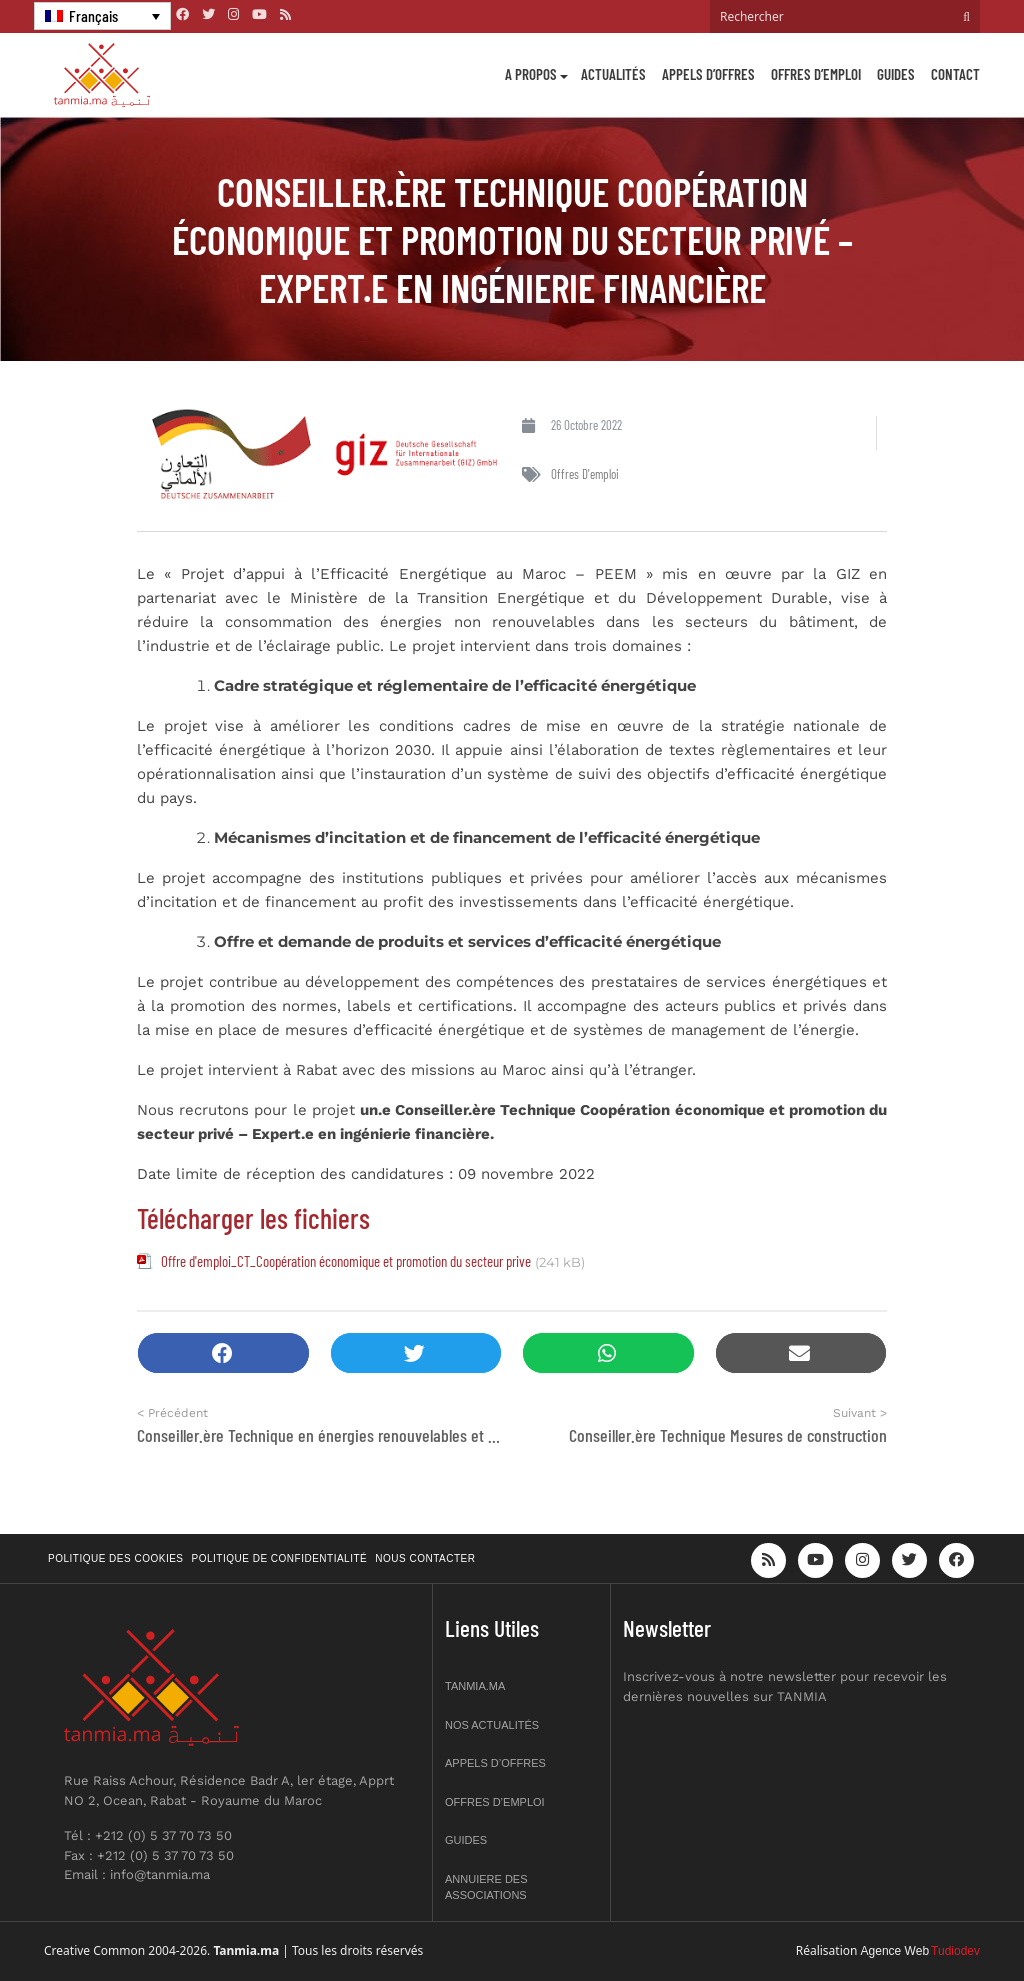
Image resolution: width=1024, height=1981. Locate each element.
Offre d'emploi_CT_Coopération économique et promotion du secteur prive (346, 1261)
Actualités (613, 74)
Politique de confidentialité (280, 1558)
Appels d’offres (708, 74)
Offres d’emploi (816, 74)
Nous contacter (425, 1558)
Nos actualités (492, 1725)
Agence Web (895, 1951)
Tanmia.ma (475, 1686)
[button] (223, 1353)
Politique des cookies (116, 1558)
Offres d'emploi (585, 474)
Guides (896, 74)
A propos (531, 74)
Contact (955, 74)
